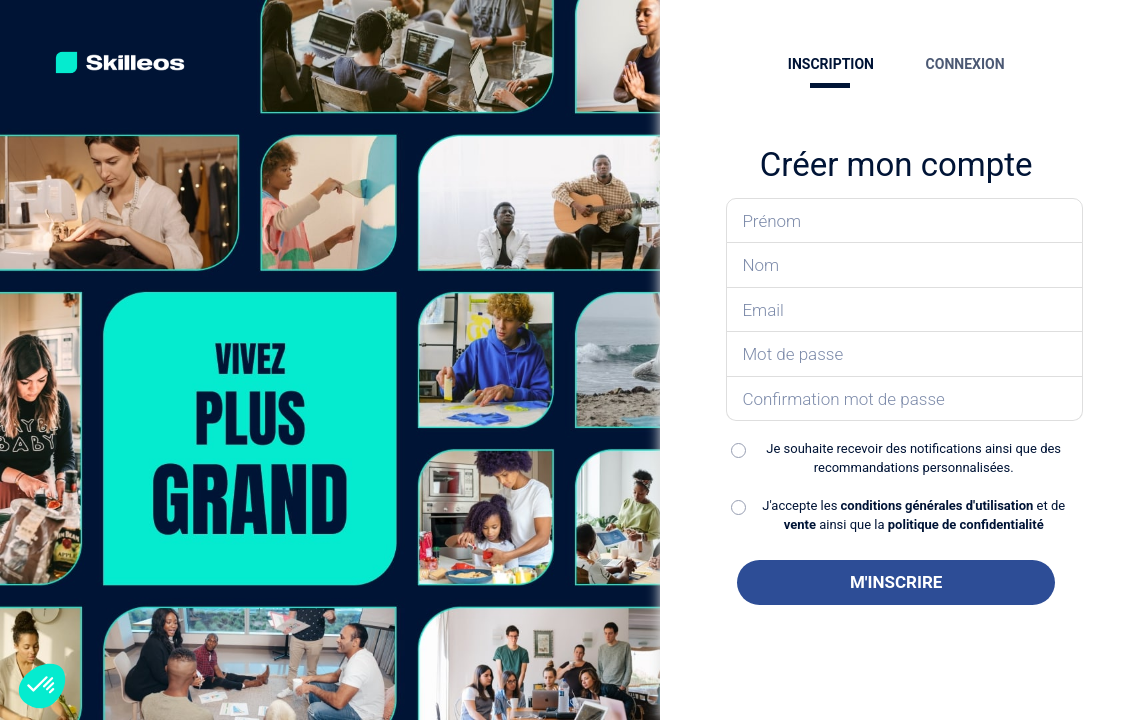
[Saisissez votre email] (904, 310)
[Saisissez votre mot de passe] (904, 354)
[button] (42, 686)
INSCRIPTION (831, 64)
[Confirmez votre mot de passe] (904, 399)
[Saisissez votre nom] (904, 265)
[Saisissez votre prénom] (904, 221)
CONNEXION (965, 64)
